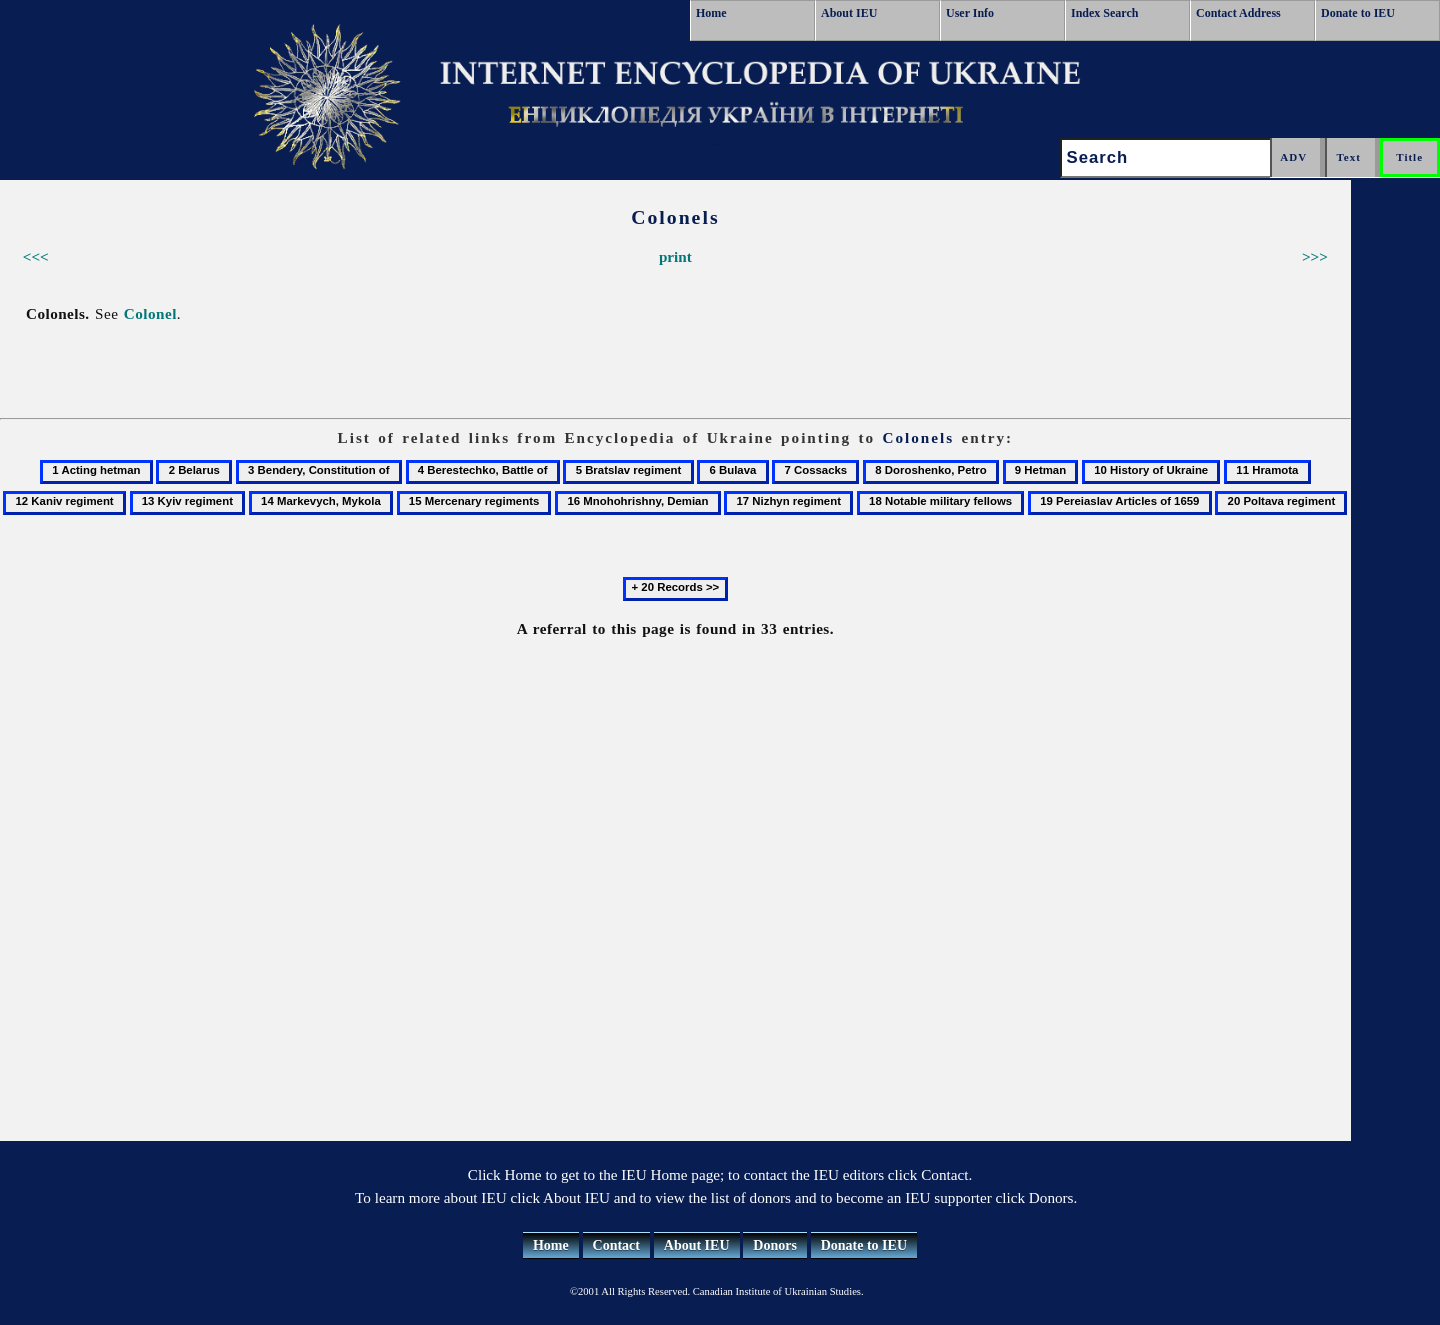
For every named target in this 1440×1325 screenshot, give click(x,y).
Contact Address (1238, 13)
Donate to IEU (1358, 13)
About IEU (849, 13)
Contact (616, 1245)
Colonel (150, 313)
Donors (775, 1245)
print (675, 256)
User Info (970, 13)
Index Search (1104, 13)
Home (711, 13)
